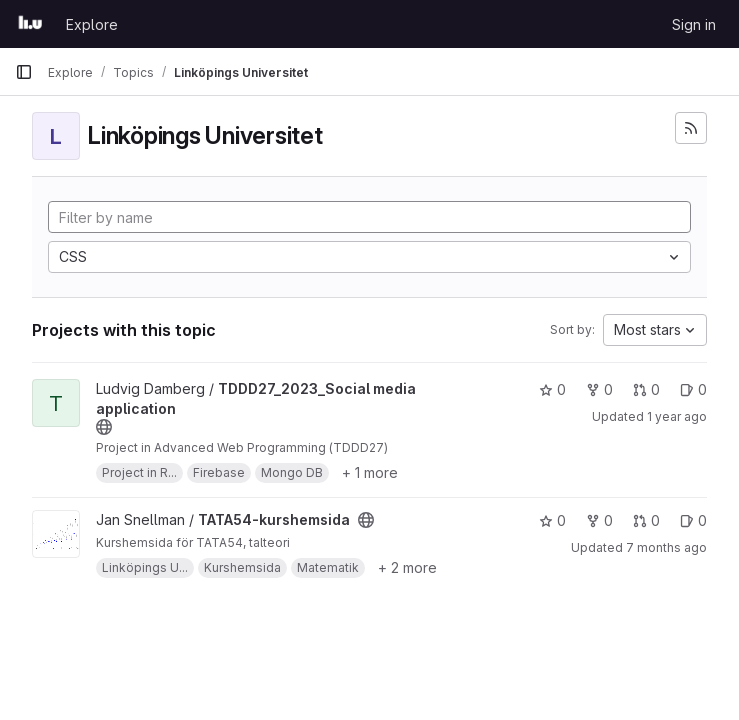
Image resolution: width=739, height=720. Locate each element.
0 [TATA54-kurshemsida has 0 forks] (599, 520)
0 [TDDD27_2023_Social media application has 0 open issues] (693, 389)
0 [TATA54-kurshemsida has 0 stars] (552, 520)
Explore (92, 24)
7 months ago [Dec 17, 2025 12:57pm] (666, 547)
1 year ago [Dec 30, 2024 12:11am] (677, 416)
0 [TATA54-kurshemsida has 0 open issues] (693, 520)
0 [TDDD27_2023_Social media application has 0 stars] (552, 389)
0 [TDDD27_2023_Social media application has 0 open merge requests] (646, 389)
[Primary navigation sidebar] (24, 72)
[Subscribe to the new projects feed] (691, 128)
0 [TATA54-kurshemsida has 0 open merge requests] (646, 520)
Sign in (694, 24)
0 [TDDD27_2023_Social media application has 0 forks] (599, 389)
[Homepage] (30, 24)
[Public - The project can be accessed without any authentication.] (104, 427)
